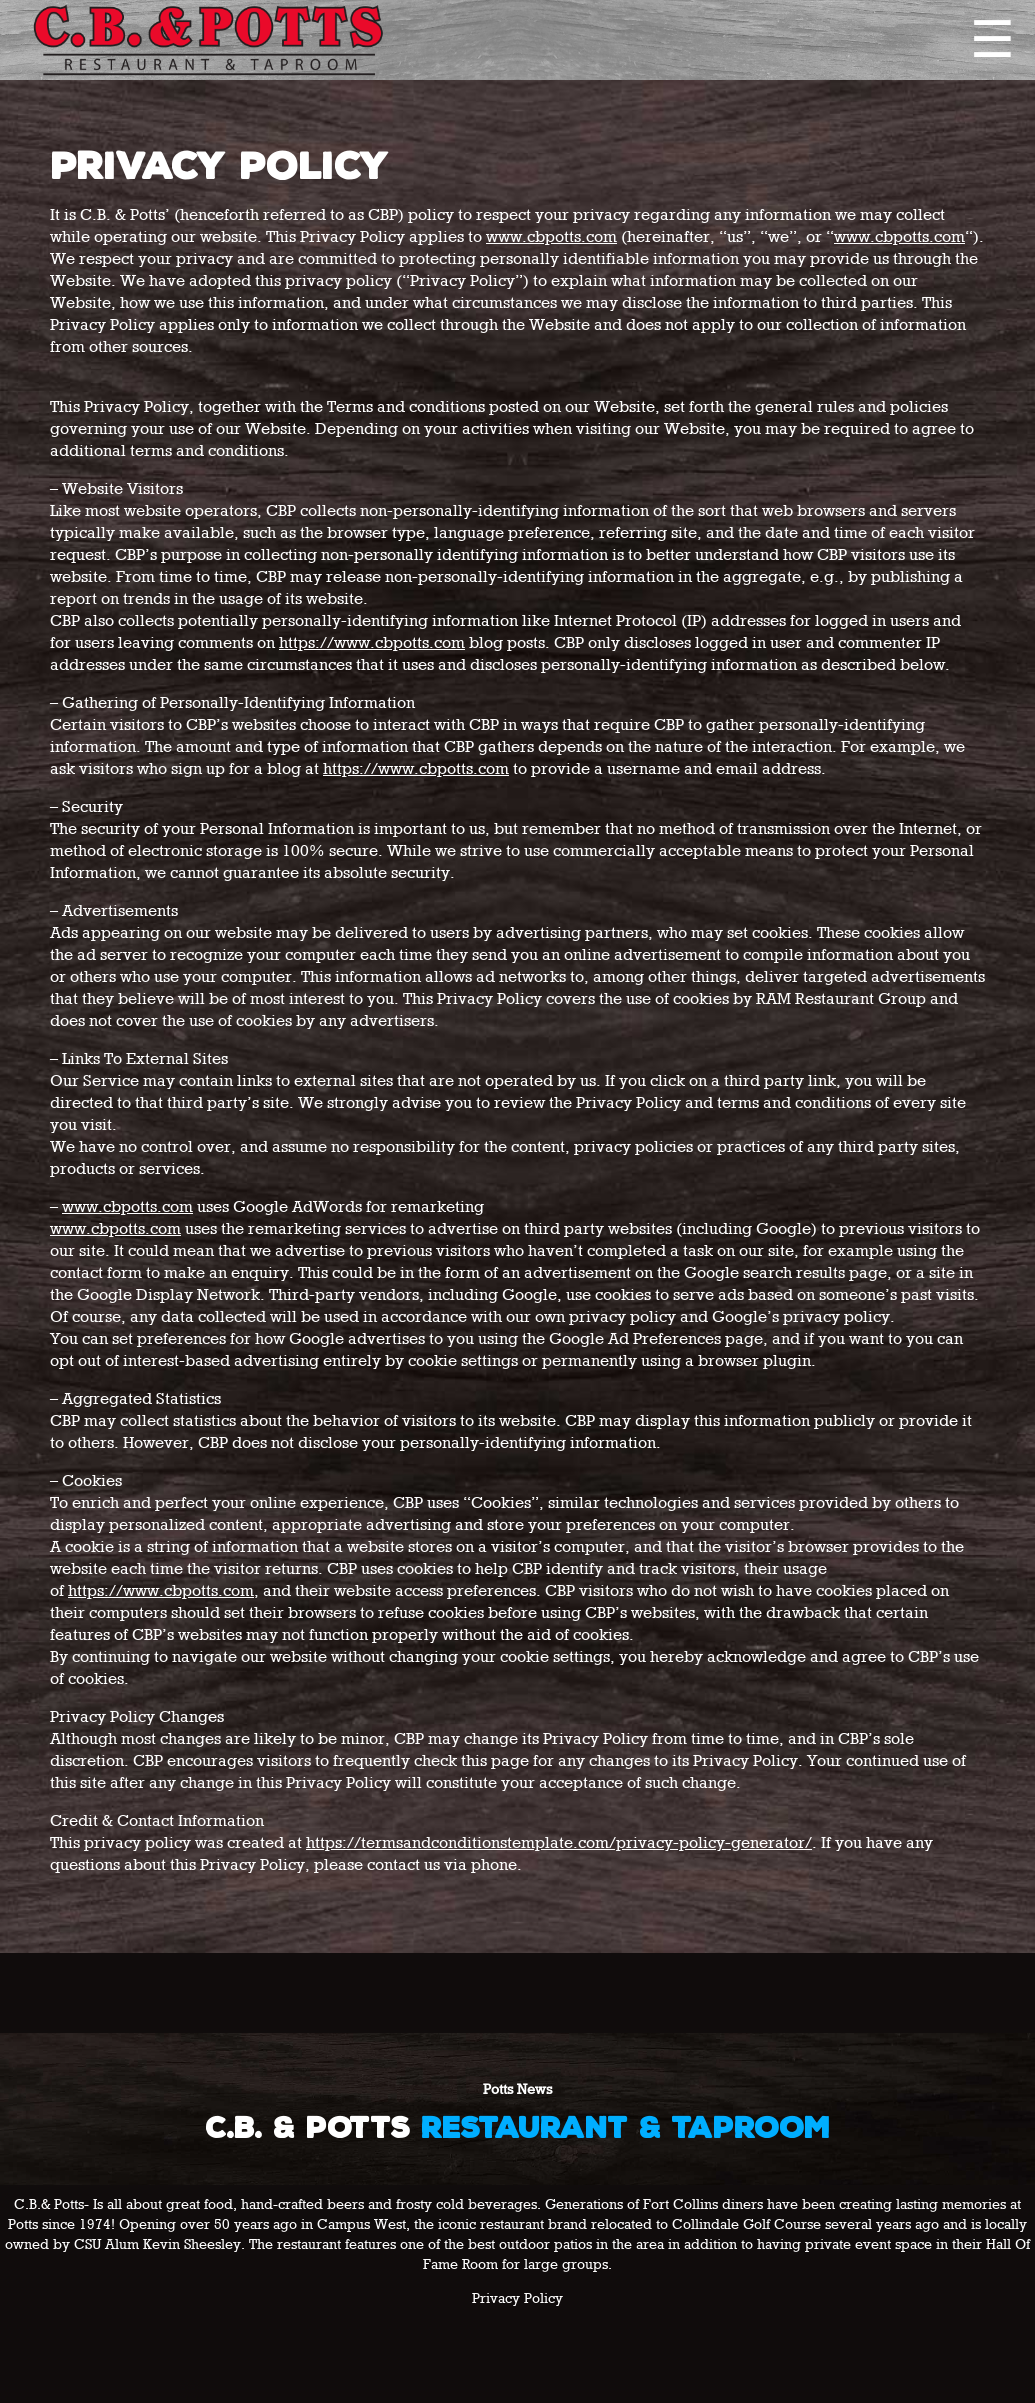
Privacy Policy (517, 2299)
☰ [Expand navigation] (992, 40)
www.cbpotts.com (551, 238)
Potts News (517, 2090)
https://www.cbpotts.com (372, 644)
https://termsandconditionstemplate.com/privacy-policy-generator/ (559, 1844)
